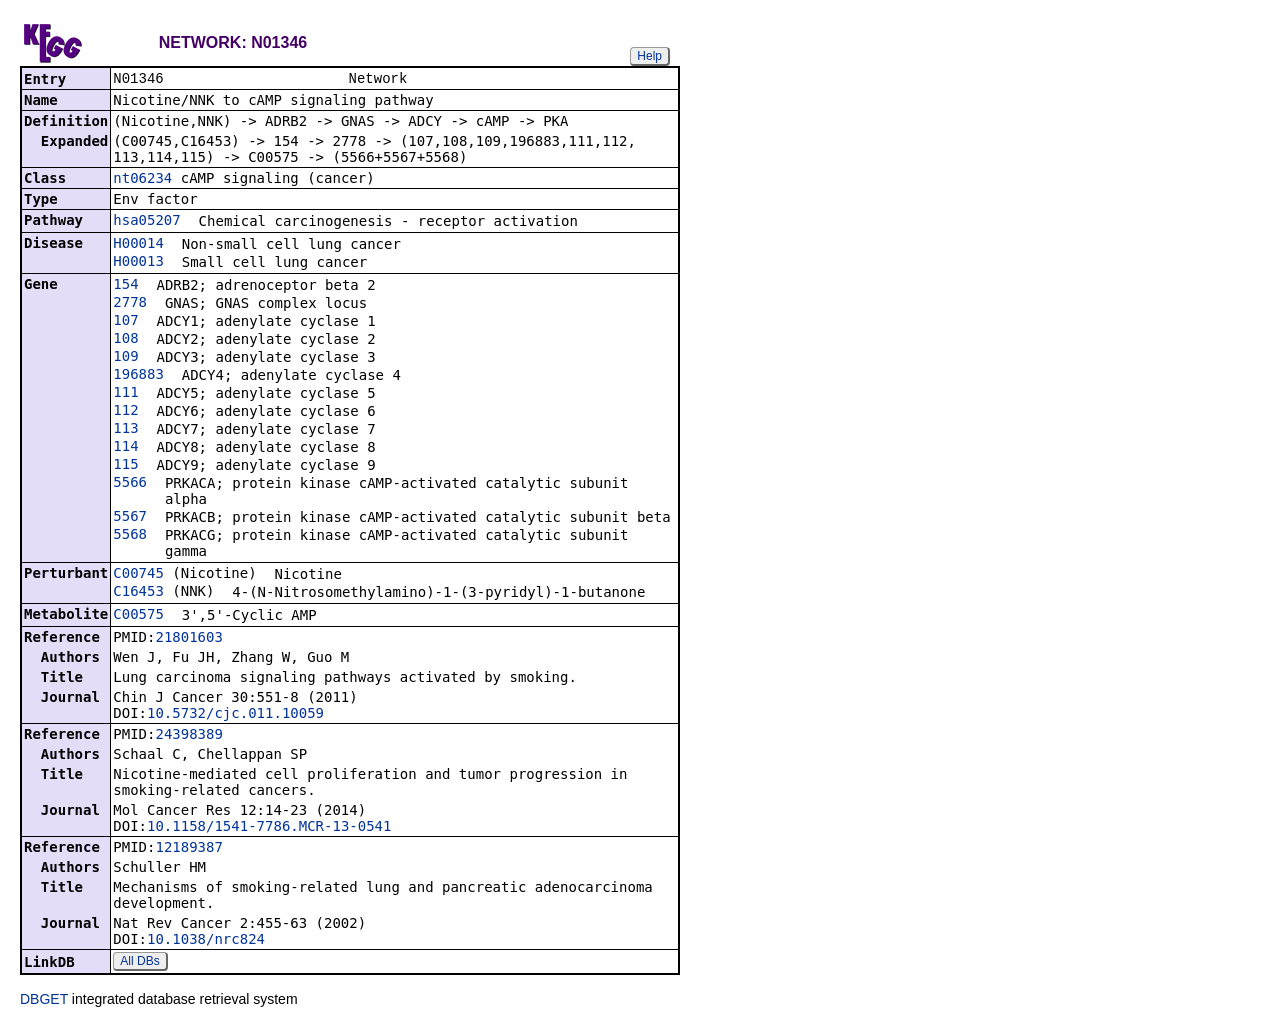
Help (649, 56)
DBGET (44, 1001)
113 (125, 430)
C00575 (138, 616)
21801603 (188, 639)
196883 (138, 376)
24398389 (188, 736)
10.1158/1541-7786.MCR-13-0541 (269, 828)
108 (125, 340)
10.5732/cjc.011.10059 (235, 715)
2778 (130, 304)
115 (125, 466)
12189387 (188, 849)
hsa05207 (146, 222)
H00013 (138, 263)
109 (125, 358)
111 (125, 394)
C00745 (138, 575)
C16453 (138, 593)
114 (125, 448)
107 (125, 322)
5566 (130, 484)
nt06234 (142, 180)
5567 (130, 518)
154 (125, 286)
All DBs (139, 963)
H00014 (138, 245)
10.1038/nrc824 (206, 941)
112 (125, 412)
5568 (130, 536)
